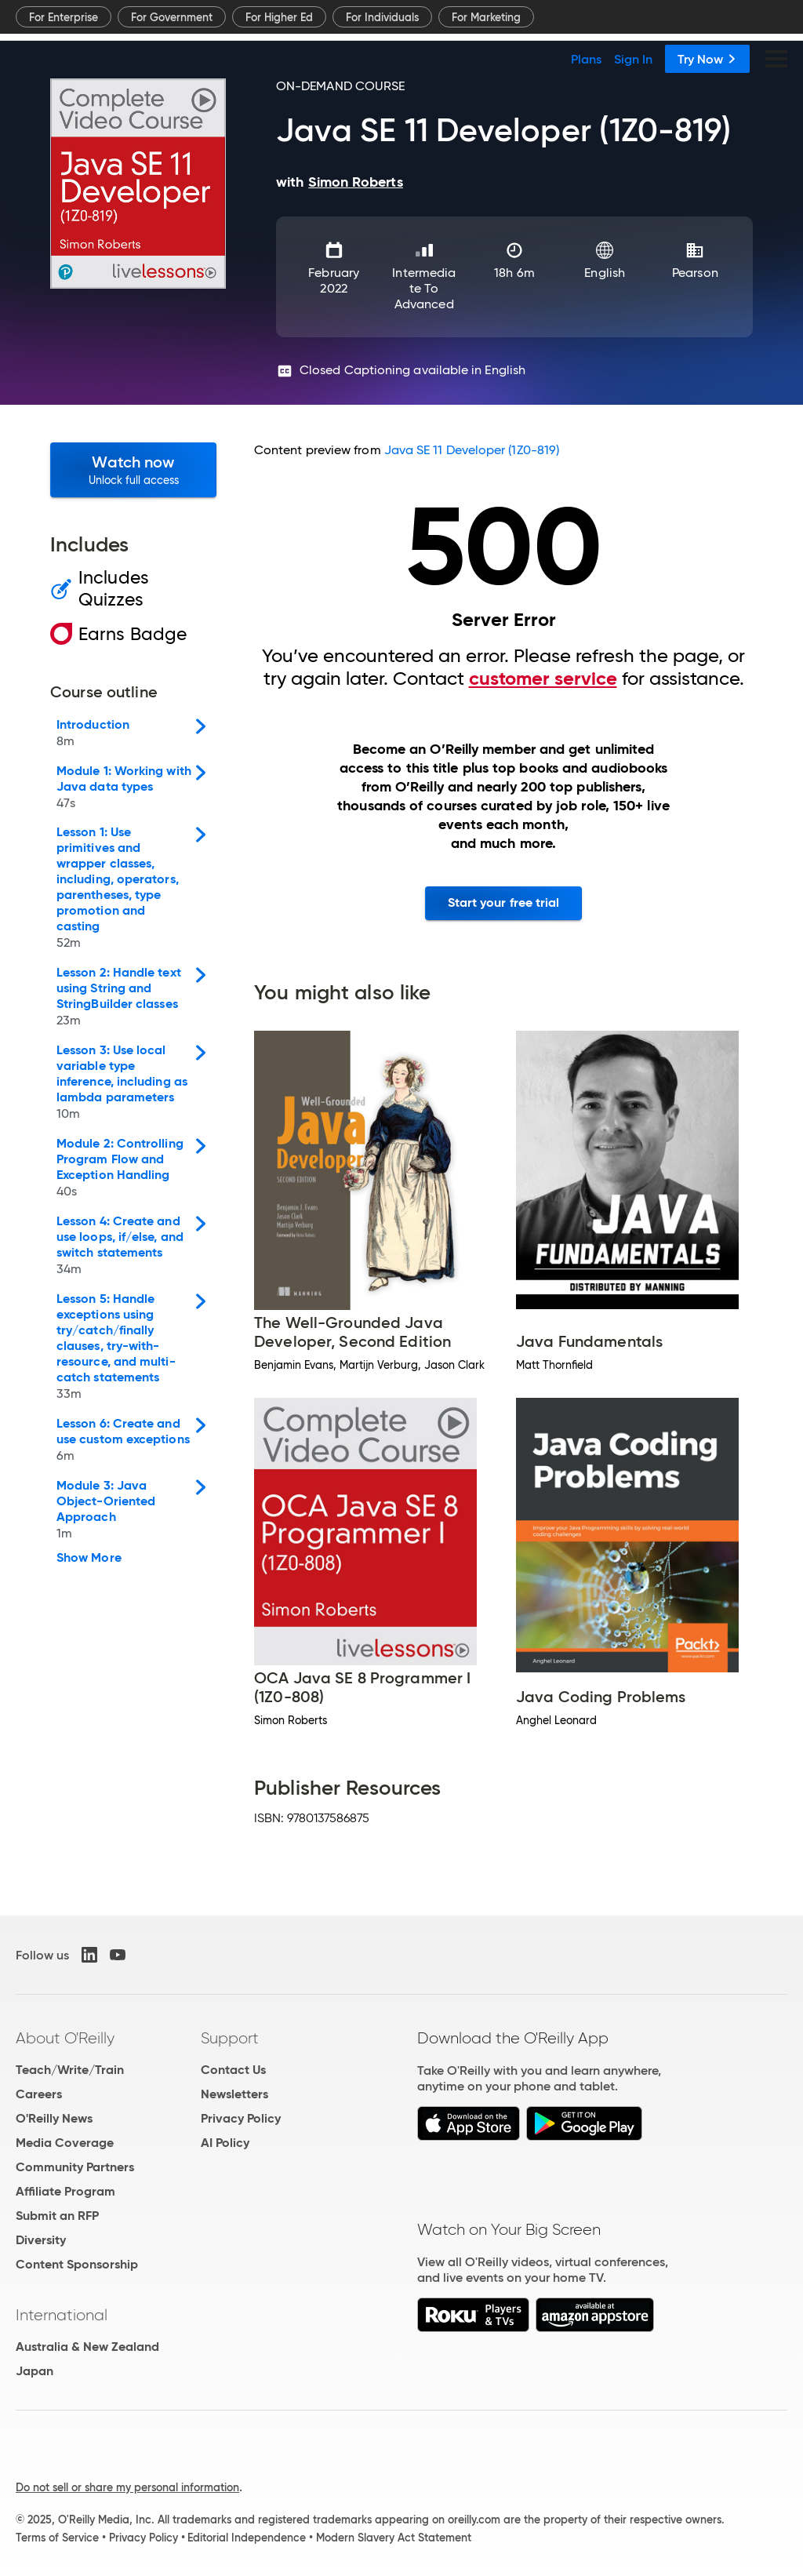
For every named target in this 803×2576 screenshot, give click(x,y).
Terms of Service (57, 2538)
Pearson (695, 272)
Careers (39, 2094)
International (61, 2314)
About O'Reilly (65, 2037)
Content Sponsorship (77, 2264)
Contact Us (233, 2069)
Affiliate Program (65, 2191)
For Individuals (382, 17)
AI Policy (225, 2142)
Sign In (633, 59)
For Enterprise (63, 17)
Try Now (707, 59)
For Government (172, 17)
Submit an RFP (57, 2215)
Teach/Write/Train (70, 2069)
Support (230, 2037)
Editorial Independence (246, 2538)
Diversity (41, 2240)
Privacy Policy (241, 2118)
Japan (34, 2371)
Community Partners (75, 2167)
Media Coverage (65, 2142)
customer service (543, 678)
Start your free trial (504, 902)
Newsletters (234, 2094)
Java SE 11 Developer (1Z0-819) (471, 449)
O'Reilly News (54, 2118)
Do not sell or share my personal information (127, 2487)
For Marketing (486, 17)
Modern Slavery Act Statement (393, 2538)
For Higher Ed (279, 17)
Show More (89, 1558)
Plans (586, 59)
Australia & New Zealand (87, 2346)
